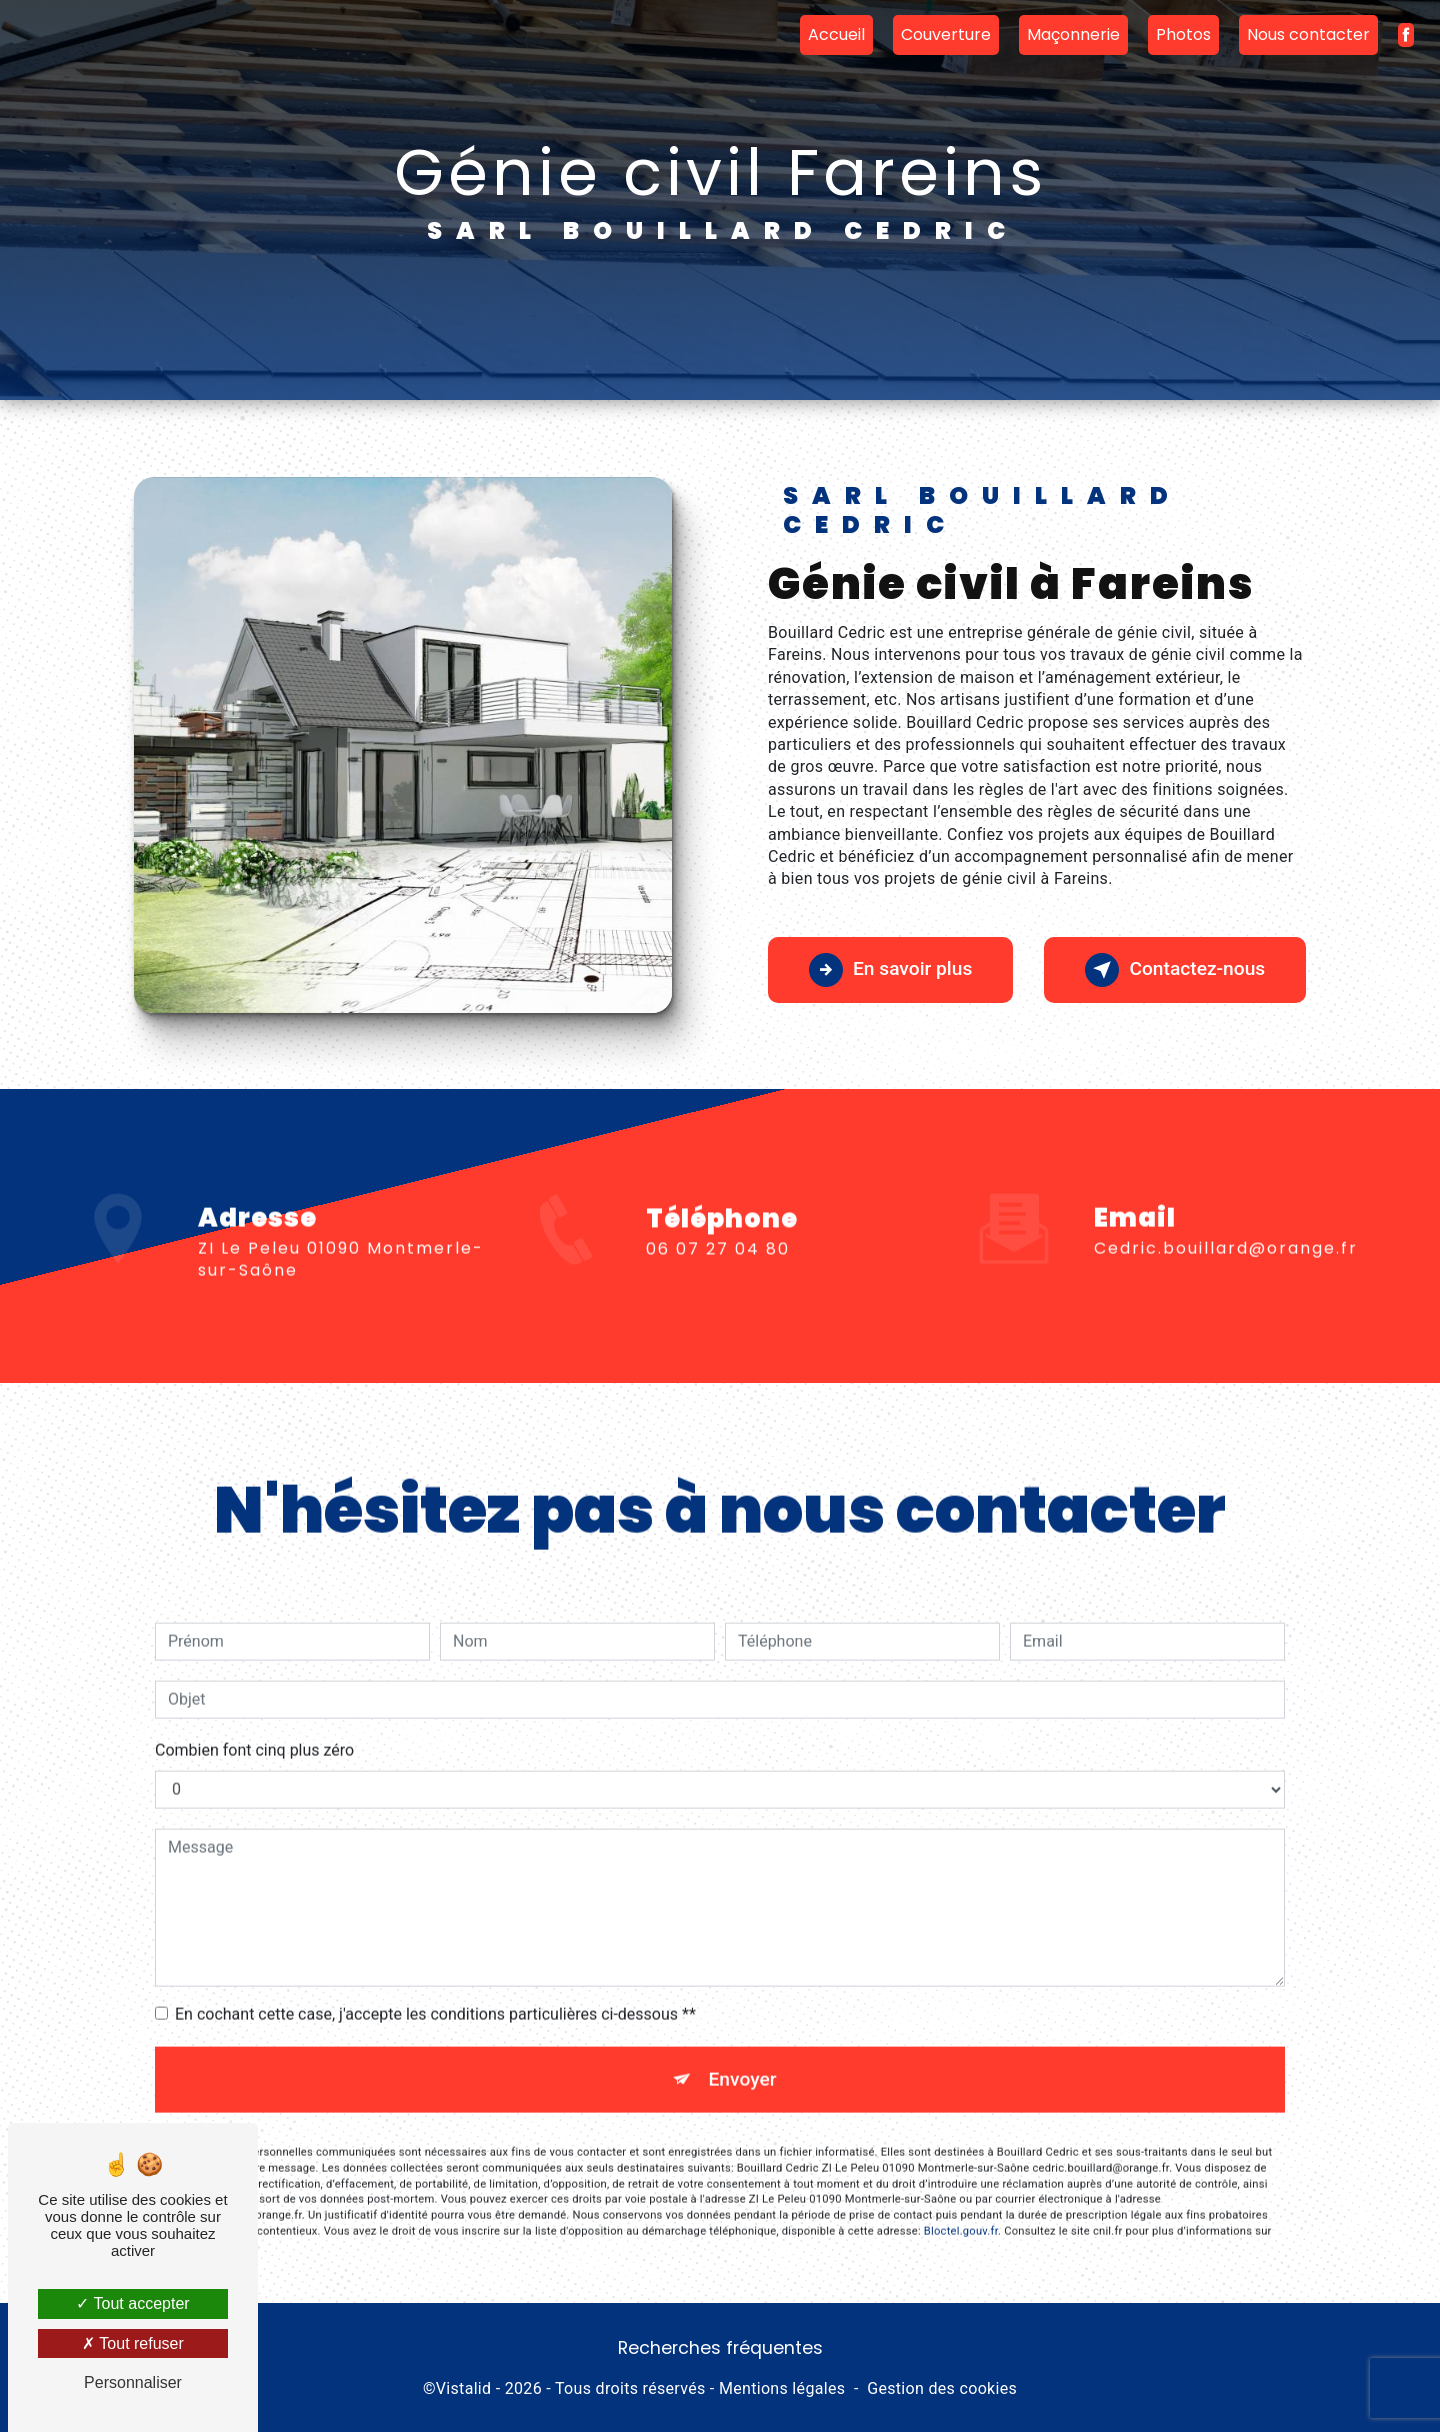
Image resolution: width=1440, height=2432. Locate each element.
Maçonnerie (1073, 34)
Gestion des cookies (942, 2388)
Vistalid (464, 2388)
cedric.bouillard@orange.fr (1226, 1210)
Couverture (946, 34)
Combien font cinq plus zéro (254, 1712)
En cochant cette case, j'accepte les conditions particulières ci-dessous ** (435, 1976)
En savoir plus (890, 970)
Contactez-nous (1175, 970)
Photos (1183, 34)
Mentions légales (782, 2388)
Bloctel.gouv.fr (961, 2193)
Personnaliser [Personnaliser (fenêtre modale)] (133, 2382)
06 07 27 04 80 (718, 1286)
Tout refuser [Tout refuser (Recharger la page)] (133, 2343)
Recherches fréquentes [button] (720, 2348)
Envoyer (743, 2041)
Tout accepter (132, 2303)
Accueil (836, 34)
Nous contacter (1308, 34)
